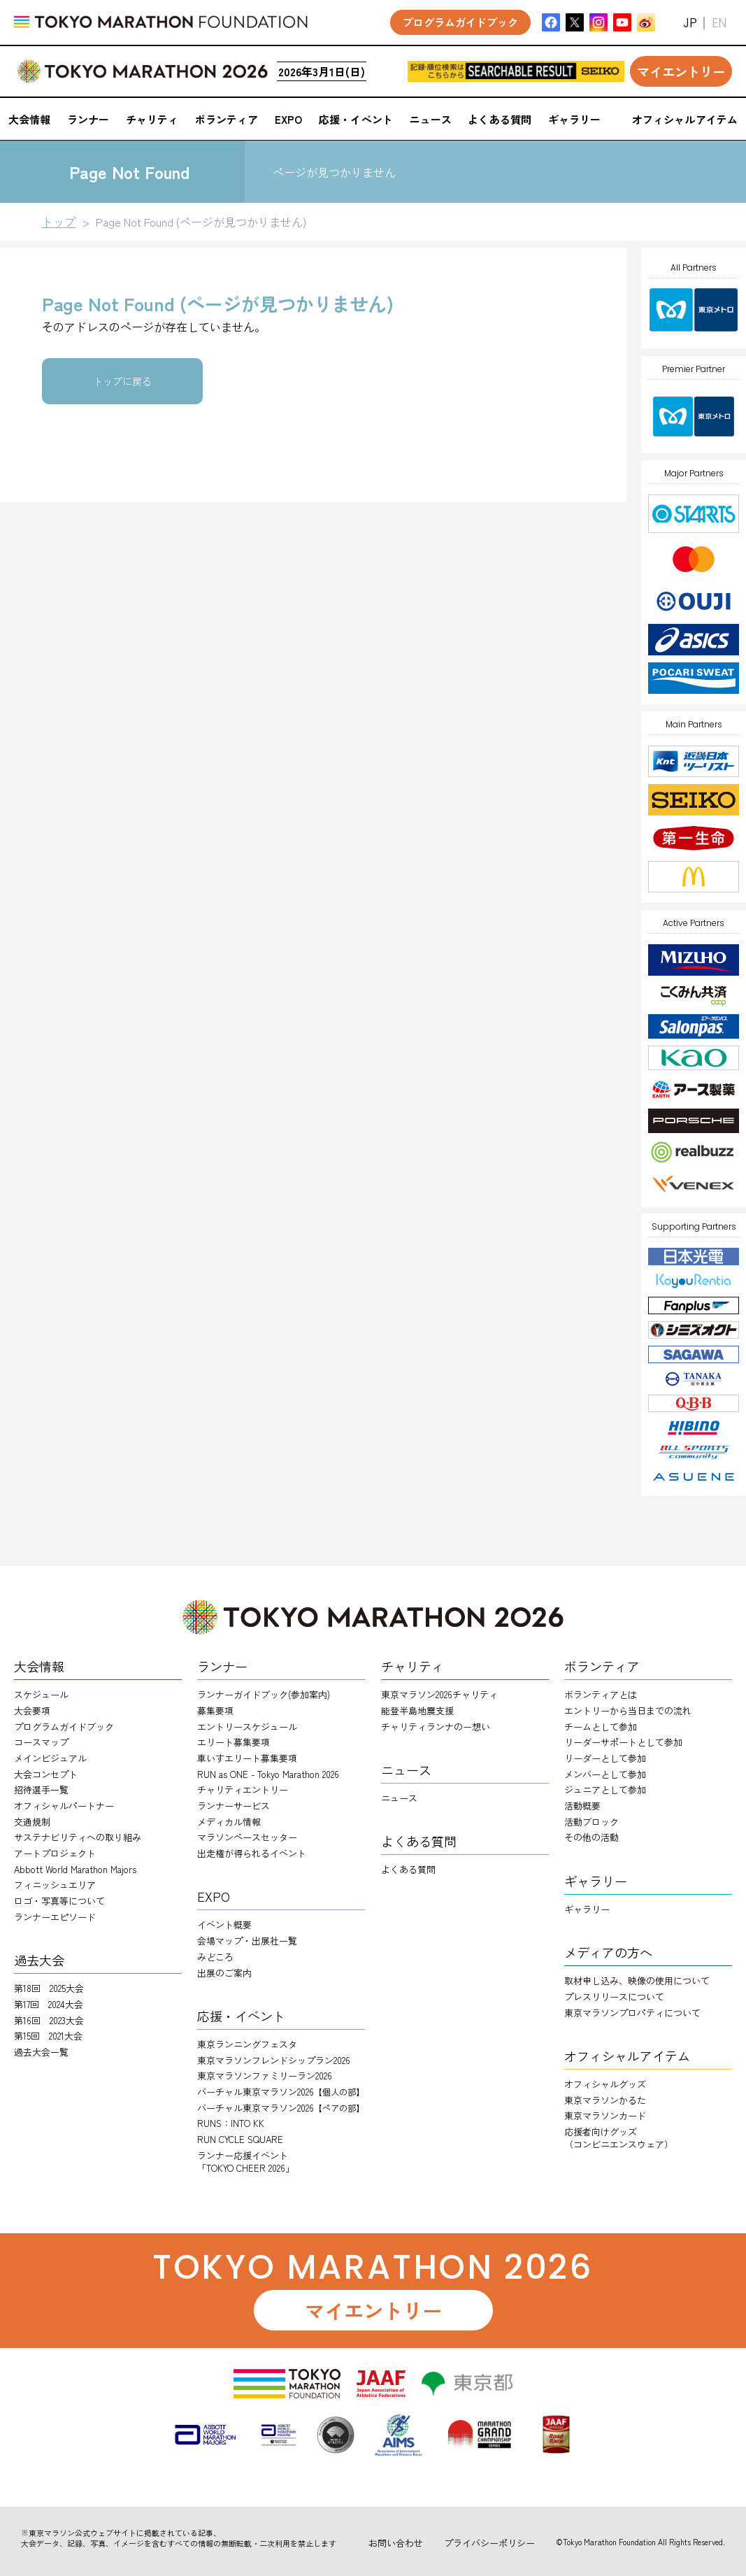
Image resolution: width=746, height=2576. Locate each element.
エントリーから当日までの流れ (627, 1710)
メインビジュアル (50, 1758)
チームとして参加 (600, 1726)
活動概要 (582, 1805)
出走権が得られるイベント (251, 1853)
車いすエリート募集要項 (247, 1758)
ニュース (399, 1798)
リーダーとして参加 (605, 1758)
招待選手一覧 (41, 1789)
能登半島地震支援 (417, 1710)
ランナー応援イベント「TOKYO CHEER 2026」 (245, 2162)
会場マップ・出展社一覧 (247, 1940)
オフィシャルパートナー (64, 1805)
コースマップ (41, 1742)
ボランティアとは (600, 1694)
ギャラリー (587, 1909)
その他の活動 (591, 1837)
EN (719, 22)
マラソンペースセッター (247, 1837)
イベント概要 (224, 1924)
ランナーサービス (233, 1805)
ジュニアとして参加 (605, 1789)
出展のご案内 (224, 1972)
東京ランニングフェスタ (247, 2044)
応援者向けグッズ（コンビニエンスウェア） (618, 2138)
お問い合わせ (395, 2542)
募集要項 (215, 1710)
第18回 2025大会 (49, 1988)
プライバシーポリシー (489, 2542)
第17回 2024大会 (48, 2004)
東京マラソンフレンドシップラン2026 (273, 2060)
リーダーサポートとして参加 (623, 1742)
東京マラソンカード (605, 2115)
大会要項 (32, 1710)
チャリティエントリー (242, 1789)
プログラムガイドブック (64, 1726)
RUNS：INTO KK (230, 2123)
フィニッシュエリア (55, 1884)
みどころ (215, 1956)
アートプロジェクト (55, 1853)
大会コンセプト (46, 1774)
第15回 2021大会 (48, 2035)
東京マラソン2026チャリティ (439, 1694)
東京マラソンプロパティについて (632, 2012)
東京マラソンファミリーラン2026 (264, 2075)
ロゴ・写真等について (59, 1900)
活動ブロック (591, 1821)
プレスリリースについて (614, 1996)
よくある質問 (408, 1869)
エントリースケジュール (247, 1726)
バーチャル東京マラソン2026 (280, 2091)
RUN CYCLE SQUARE (240, 2139)
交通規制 (32, 1821)
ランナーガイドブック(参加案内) (263, 1694)
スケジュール (41, 1694)
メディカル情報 (229, 1821)
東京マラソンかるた (605, 2100)
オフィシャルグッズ (605, 2084)
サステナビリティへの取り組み (77, 1837)
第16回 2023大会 (49, 2020)
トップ (59, 221)
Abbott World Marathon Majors (75, 1869)
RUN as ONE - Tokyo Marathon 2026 (268, 1774)
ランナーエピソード (55, 1916)
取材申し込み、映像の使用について (637, 1980)
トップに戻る (122, 381)
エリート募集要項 (233, 1742)
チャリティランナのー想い (435, 1726)
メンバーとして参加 (605, 1774)
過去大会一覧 (41, 2051)
